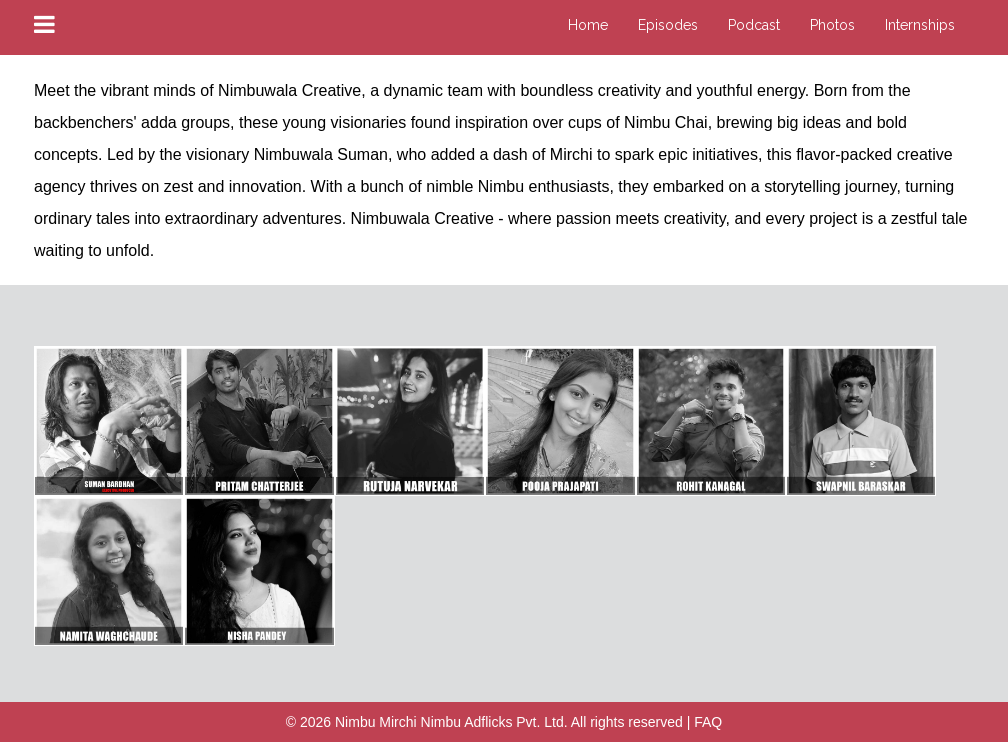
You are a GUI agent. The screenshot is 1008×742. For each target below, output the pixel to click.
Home (588, 25)
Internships (920, 25)
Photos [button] (832, 25)
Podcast (754, 25)
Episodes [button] (668, 25)
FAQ (708, 722)
